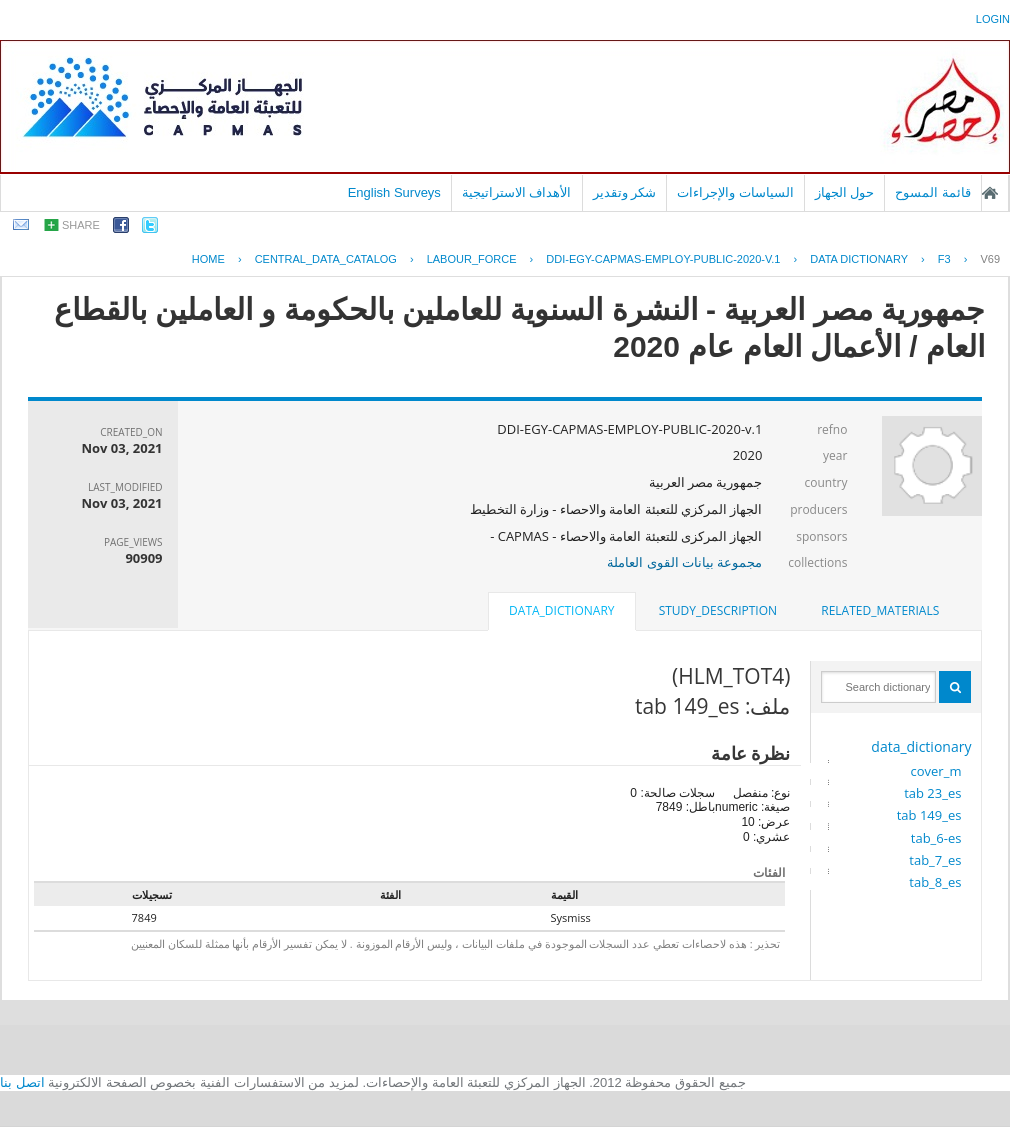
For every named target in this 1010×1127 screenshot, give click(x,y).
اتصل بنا (22, 1082)
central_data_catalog (326, 259)
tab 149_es (929, 815)
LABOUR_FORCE (472, 259)
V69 (990, 259)
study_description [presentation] (718, 610)
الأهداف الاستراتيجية (517, 192)
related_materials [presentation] (880, 610)
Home (208, 259)
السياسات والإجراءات (735, 192)
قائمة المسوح (933, 192)
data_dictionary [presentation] (561, 610)
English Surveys (394, 192)
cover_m (936, 771)
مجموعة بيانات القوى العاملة (684, 562)
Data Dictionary (859, 259)
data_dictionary (921, 746)
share (81, 225)
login (993, 19)
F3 (944, 259)
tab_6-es (936, 838)
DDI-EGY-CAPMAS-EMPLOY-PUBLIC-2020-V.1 (663, 259)
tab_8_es (935, 882)
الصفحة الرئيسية (990, 193)
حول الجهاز (845, 192)
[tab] (880, 611)
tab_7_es (935, 860)
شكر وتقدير (625, 192)
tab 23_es (932, 793)
